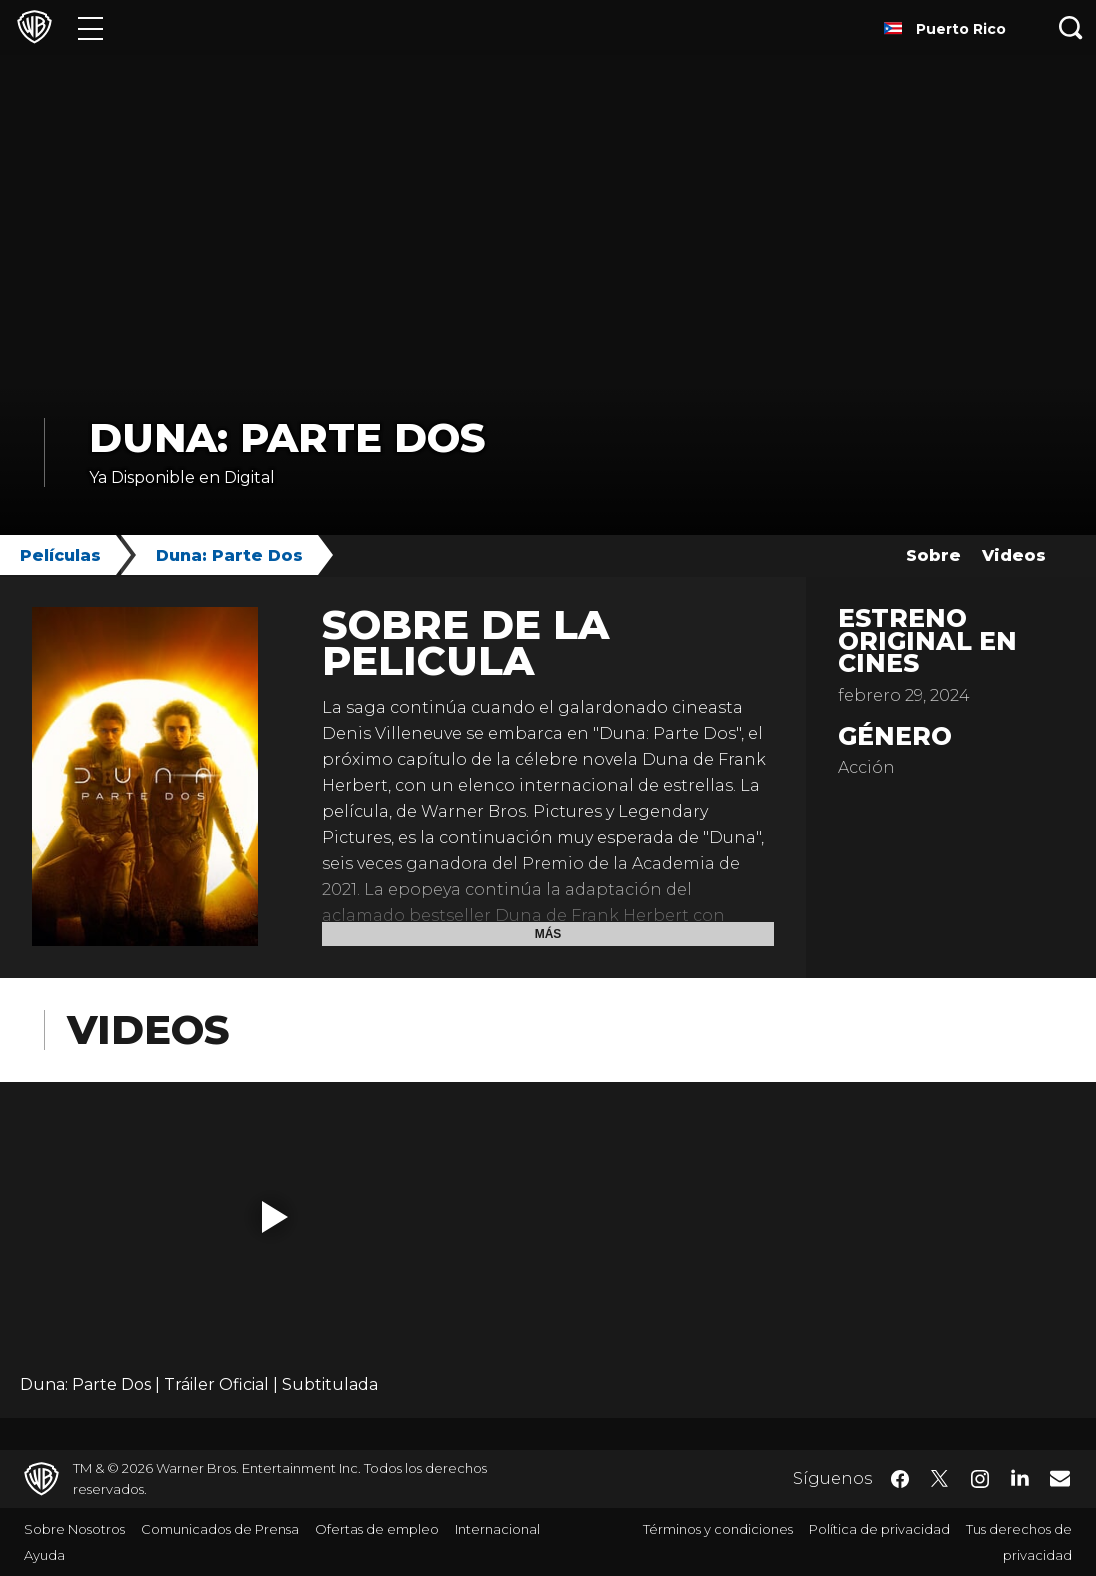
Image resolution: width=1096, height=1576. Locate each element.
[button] (275, 1217)
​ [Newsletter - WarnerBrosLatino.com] (1060, 1478)
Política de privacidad (879, 1529)
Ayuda (44, 1555)
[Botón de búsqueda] (1071, 27)
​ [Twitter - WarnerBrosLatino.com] (940, 1479)
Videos (1014, 555)
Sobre (933, 555)
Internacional (497, 1529)
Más (548, 934)
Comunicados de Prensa (220, 1529)
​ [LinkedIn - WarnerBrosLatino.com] (1020, 1477)
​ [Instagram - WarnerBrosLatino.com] (980, 1479)
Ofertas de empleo (377, 1529)
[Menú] (90, 27)
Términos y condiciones (718, 1529)
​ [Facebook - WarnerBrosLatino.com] (900, 1479)
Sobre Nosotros (74, 1529)
